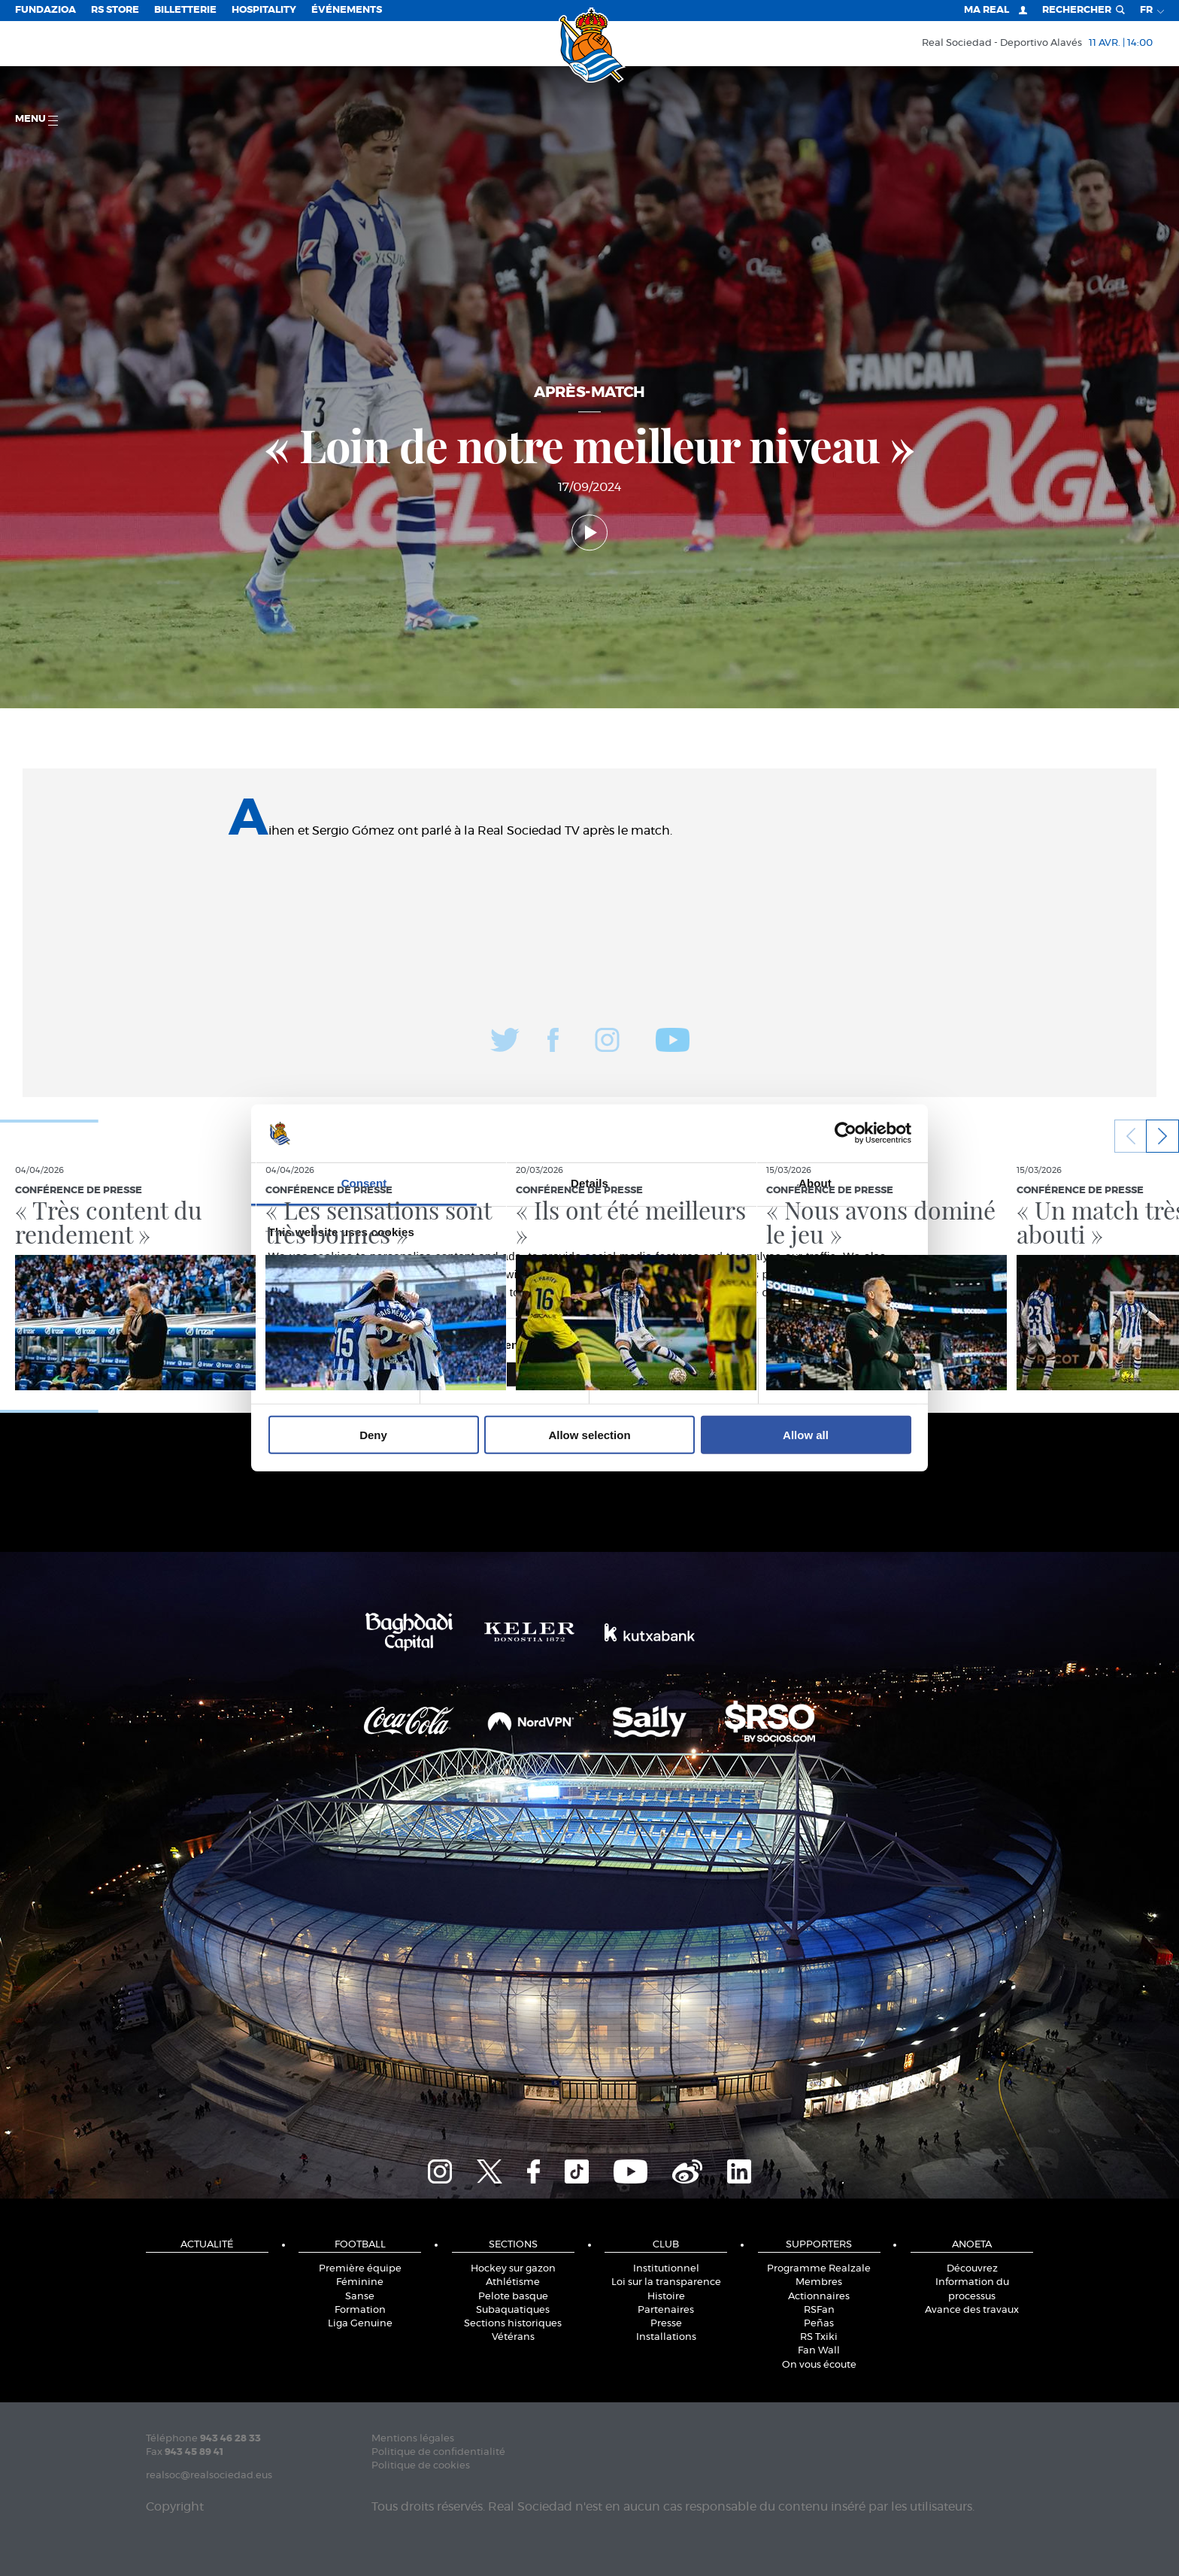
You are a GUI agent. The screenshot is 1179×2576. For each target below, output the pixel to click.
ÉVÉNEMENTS (346, 10)
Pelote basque (513, 2297)
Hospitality (264, 10)
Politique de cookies (420, 2466)
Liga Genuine (360, 2324)
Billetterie (185, 10)
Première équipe (360, 2269)
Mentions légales (412, 2439)
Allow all (806, 1434)
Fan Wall (819, 2351)
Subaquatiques (513, 2310)
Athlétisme (513, 2282)
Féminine (359, 2282)
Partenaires (666, 2310)
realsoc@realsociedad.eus (209, 2476)
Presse (666, 2324)
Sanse (359, 2297)
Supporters (819, 2245)
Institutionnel (666, 2269)
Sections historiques (513, 2324)
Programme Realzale (819, 2269)
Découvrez (972, 2269)
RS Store (115, 10)
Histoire (666, 2297)
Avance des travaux (972, 2310)
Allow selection (589, 1434)
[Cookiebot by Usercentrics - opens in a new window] (845, 1133)
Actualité (206, 2245)
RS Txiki (819, 2337)
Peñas (819, 2324)
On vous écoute (819, 2365)
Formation (360, 2310)
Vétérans (513, 2337)
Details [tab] (589, 1183)
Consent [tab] (364, 1183)
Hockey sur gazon (513, 2269)
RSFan (819, 2310)
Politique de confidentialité (438, 2452)
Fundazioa (45, 10)
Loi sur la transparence (666, 2282)
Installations (666, 2337)
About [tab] (815, 1183)
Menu (36, 120)
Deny (373, 1434)
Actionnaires (819, 2297)
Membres (819, 2282)
